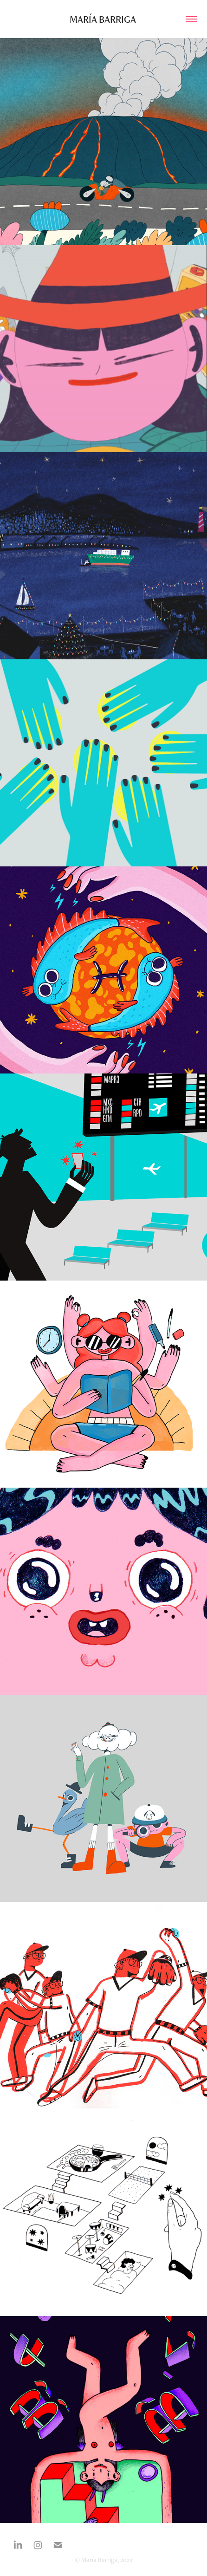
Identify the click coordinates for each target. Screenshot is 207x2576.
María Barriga (104, 19)
